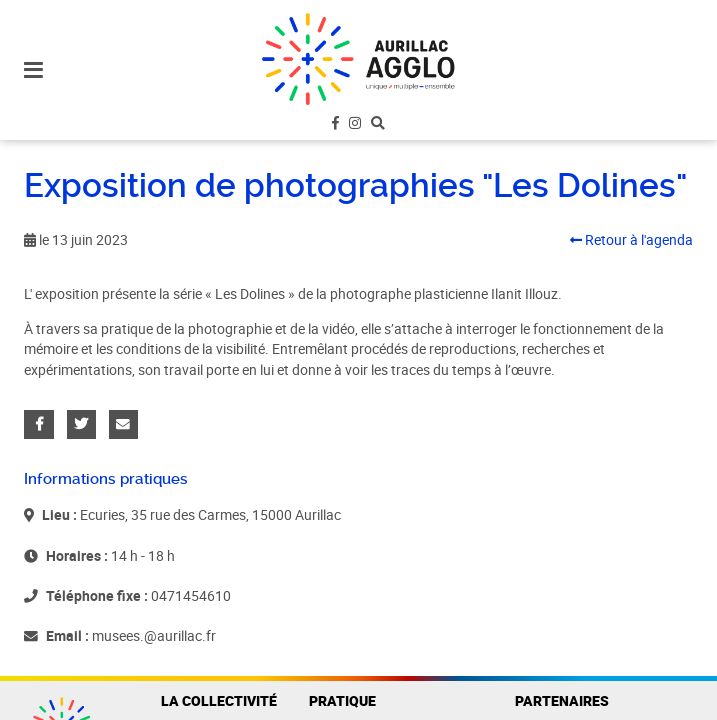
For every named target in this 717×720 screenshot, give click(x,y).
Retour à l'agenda (631, 240)
